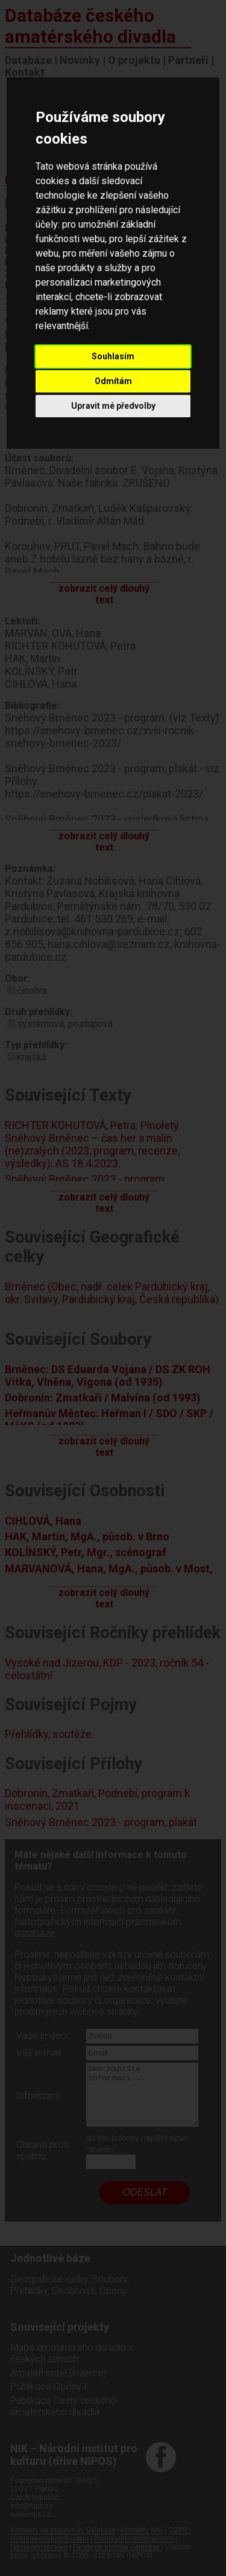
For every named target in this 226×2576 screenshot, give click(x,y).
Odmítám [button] (113, 381)
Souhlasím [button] (113, 356)
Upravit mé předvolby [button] (113, 406)
